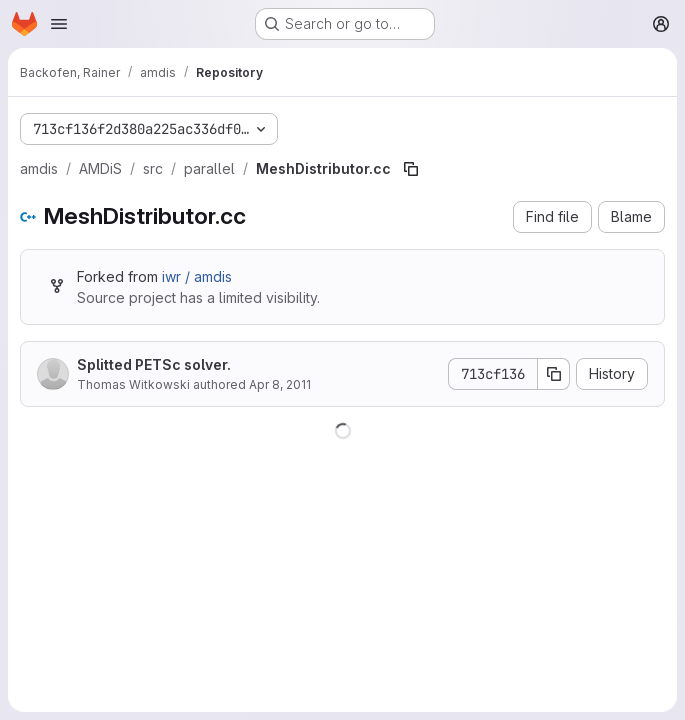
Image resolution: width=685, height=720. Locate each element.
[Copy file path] (411, 169)
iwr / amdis (197, 276)
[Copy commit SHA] (554, 374)
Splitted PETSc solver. (154, 364)
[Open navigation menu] (59, 24)
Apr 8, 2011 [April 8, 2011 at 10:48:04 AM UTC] (280, 384)
